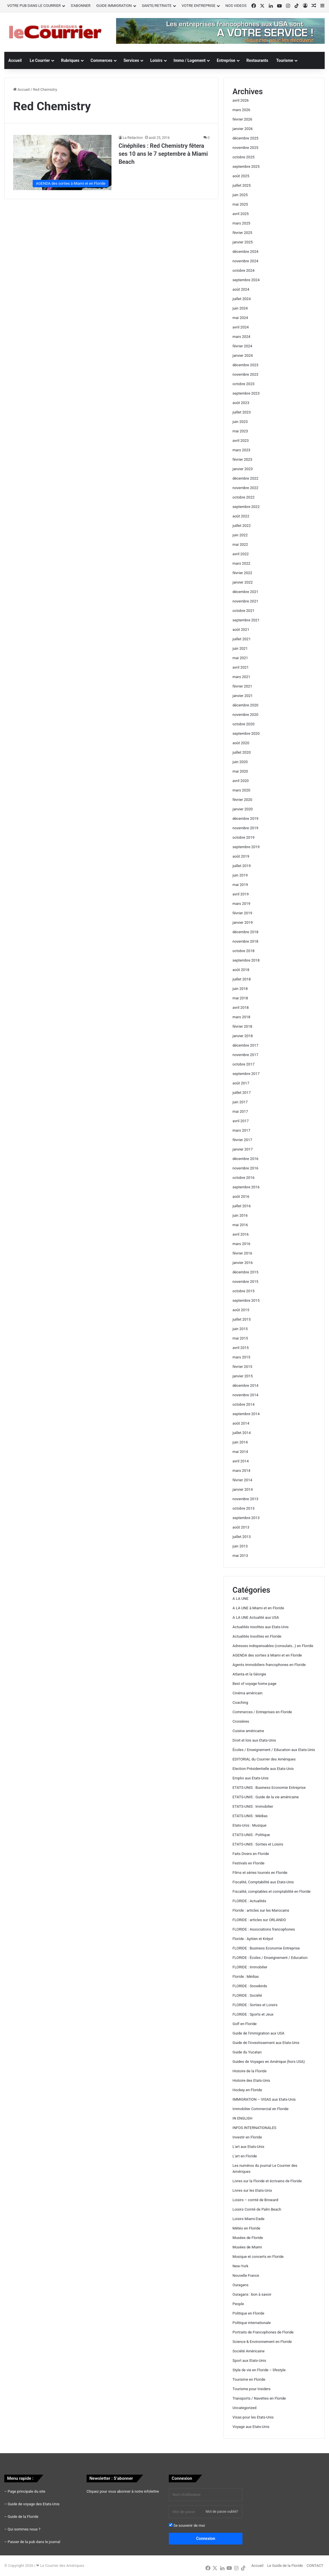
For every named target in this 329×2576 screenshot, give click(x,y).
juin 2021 (240, 648)
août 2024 (240, 289)
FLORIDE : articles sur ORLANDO (259, 1920)
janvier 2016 (242, 1263)
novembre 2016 (245, 1168)
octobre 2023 (243, 384)
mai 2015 (240, 1338)
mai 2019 (240, 885)
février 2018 (242, 1026)
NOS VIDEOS (236, 5)
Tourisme (284, 60)
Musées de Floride (247, 2238)
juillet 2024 (241, 299)
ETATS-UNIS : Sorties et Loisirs (257, 1844)
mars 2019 (241, 903)
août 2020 (240, 743)
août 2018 (240, 970)
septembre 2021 (245, 620)
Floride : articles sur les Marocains (260, 1910)
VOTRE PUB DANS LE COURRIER (34, 5)
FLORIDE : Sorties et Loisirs (254, 2005)
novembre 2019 (245, 828)
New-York (240, 2266)
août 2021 (240, 629)
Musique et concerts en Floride (257, 2256)
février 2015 (242, 1366)
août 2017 (240, 1083)
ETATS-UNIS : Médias (249, 1816)
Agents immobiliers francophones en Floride (269, 1665)
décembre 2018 (245, 932)
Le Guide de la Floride (285, 2565)
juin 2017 (240, 1102)
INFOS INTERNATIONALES (254, 2128)
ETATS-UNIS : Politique (251, 1835)
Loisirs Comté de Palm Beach (256, 2209)
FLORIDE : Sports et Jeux (252, 2014)
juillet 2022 (241, 525)
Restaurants (257, 60)
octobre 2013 (243, 1508)
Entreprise (226, 60)
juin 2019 (240, 875)
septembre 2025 (245, 166)
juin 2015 (240, 1329)
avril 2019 (240, 894)
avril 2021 (240, 667)
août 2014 (240, 1423)
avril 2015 (240, 1348)
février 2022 (242, 573)
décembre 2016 (245, 1159)
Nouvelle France (245, 2275)
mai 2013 (240, 1555)
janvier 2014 (242, 1489)
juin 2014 (240, 1442)
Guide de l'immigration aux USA (258, 2033)
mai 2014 (240, 1452)
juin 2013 (240, 1546)
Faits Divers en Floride (250, 1854)
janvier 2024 (242, 355)
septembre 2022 (245, 507)
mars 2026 (241, 110)
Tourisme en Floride (248, 2379)
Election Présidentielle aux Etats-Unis (263, 1768)
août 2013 (240, 1527)
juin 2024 (240, 308)
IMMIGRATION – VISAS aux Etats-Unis (263, 2099)
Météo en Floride (246, 2228)
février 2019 (242, 913)
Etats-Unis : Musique (249, 1825)
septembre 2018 (245, 960)
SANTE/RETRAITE (157, 5)
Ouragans (240, 2285)
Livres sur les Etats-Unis (252, 2190)
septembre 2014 (245, 1414)
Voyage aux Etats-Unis (250, 2427)
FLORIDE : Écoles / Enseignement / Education (270, 1957)
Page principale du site (26, 2491)
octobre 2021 (243, 610)
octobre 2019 (243, 837)
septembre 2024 (245, 280)
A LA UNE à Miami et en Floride (258, 1608)
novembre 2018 (245, 941)
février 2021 (242, 686)
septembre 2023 (245, 393)
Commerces (101, 60)
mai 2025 (240, 204)
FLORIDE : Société (247, 1995)
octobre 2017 (243, 1064)
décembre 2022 (245, 478)
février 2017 (242, 1140)
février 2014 (242, 1480)
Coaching (240, 1702)
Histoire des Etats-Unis (251, 2080)
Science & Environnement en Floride (262, 2341)
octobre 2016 (243, 1177)
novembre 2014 (245, 1395)
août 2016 (240, 1196)
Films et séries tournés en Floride (259, 1872)
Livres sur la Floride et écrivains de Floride (267, 2181)
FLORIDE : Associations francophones (263, 1929)
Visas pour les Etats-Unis (252, 2417)
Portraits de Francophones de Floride (262, 2332)
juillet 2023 (241, 412)
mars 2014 (241, 1470)
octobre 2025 (243, 157)
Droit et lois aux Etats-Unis (254, 1740)
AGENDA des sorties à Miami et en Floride (267, 1655)
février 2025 (242, 233)
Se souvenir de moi (187, 2525)
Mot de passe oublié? (222, 2512)
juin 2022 (240, 535)
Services (131, 60)
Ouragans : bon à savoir (251, 2294)
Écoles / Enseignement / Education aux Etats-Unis (273, 1750)
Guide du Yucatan (246, 2052)
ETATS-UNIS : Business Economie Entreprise (269, 1787)
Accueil (15, 60)
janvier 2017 (242, 1149)
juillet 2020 (241, 752)
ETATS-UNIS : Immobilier (252, 1806)
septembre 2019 (245, 847)
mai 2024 (240, 318)
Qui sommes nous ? (24, 2529)
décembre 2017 (245, 1045)
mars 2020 (241, 790)
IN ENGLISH (242, 2118)
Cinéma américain (247, 1693)
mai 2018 (240, 998)
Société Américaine (248, 2351)
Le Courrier (40, 60)
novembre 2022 (245, 488)
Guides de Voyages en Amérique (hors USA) (268, 2061)
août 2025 (240, 176)
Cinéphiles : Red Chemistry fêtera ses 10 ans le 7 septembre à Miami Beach (163, 153)
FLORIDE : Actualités (249, 1901)
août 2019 (240, 856)
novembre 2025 (245, 147)
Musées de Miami (247, 2247)
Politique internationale (251, 2323)
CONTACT (315, 2565)
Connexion (205, 2538)
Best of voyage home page (254, 1683)
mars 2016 (241, 1244)
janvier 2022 (242, 582)
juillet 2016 (241, 1206)
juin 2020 (240, 762)
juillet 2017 (241, 1092)
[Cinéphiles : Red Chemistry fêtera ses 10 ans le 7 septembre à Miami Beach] (62, 162)
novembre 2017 (245, 1055)
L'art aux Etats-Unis (248, 2146)
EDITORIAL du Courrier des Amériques (263, 1759)
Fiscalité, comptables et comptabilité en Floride (271, 1891)
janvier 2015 (242, 1376)
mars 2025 (241, 223)
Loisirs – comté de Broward (255, 2200)
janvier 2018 (242, 1036)
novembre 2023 (245, 374)
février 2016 (242, 1253)
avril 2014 (240, 1461)
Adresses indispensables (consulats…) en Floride (272, 1646)
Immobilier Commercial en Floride (260, 2109)
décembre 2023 (245, 365)
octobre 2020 (243, 724)
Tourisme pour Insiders (251, 2389)
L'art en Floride (244, 2156)
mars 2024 (241, 336)
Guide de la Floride (23, 2516)
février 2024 (242, 346)
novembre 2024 (245, 261)
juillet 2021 (241, 639)
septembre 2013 (245, 1518)
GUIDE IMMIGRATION (114, 5)
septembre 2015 (245, 1300)
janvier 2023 (242, 469)
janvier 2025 (242, 242)
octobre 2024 (243, 270)
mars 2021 (241, 677)
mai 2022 (240, 544)
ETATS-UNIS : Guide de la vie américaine (265, 1797)
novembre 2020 (245, 714)
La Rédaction (133, 138)
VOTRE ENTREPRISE (199, 5)
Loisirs (156, 60)
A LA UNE (240, 1598)
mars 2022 (241, 563)
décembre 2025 (245, 138)
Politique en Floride (248, 2313)
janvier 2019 (242, 922)
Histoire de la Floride (249, 2071)
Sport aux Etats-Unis (249, 2360)
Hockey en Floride (247, 2090)
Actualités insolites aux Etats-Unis (260, 1627)
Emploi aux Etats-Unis (250, 1778)
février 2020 (242, 799)
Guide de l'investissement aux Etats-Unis (265, 2043)
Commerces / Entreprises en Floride (262, 1712)
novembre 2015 (245, 1281)
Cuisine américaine (248, 1731)
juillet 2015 (241, 1319)
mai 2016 (240, 1225)
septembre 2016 (245, 1187)
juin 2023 (240, 422)
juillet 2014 (241, 1433)
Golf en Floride (244, 2024)
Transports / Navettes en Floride (259, 2398)
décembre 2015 (245, 1272)
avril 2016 (240, 1234)
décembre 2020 (245, 705)
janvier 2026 (242, 129)
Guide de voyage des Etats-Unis (34, 2504)
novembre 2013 (245, 1499)
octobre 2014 (243, 1404)
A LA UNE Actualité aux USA (255, 1617)
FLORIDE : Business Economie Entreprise (266, 1948)
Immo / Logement (190, 60)
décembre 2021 (245, 592)
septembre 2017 (245, 1074)
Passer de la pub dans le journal (34, 2542)
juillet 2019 (241, 866)
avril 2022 (240, 554)
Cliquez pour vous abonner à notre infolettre (123, 2491)
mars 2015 (241, 1357)
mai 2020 (240, 771)
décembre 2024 (245, 251)
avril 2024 (240, 327)
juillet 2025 (241, 185)
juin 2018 (240, 988)
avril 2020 (240, 781)
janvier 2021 (242, 696)
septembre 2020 (245, 733)
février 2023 (242, 459)
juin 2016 (240, 1215)
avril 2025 (240, 214)
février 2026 (242, 119)
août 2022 (240, 516)
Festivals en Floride (248, 1863)
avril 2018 (240, 1007)
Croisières (240, 1721)
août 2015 (240, 1310)
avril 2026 (240, 100)
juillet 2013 (241, 1537)
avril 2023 (240, 440)
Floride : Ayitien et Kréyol (252, 1939)
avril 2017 (240, 1121)
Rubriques (70, 60)
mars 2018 (241, 1017)
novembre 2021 (245, 601)
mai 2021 (240, 658)
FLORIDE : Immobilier (249, 1967)
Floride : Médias (245, 1976)
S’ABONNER (81, 5)
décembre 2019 (245, 818)
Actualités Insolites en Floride (256, 1636)
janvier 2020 (242, 809)
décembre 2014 (245, 1385)
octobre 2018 (243, 951)
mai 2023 (240, 431)
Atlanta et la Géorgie (249, 1674)
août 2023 (240, 403)
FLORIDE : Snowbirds (249, 1986)
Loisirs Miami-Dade (248, 2219)
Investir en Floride (247, 2137)
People (238, 2304)
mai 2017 (240, 1111)
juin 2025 (240, 195)
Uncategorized (244, 2408)
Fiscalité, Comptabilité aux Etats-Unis (263, 1882)
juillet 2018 (241, 979)
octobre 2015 (243, 1291)
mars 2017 (241, 1130)
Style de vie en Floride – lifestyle (258, 2370)
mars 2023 (241, 450)
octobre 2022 (243, 497)
